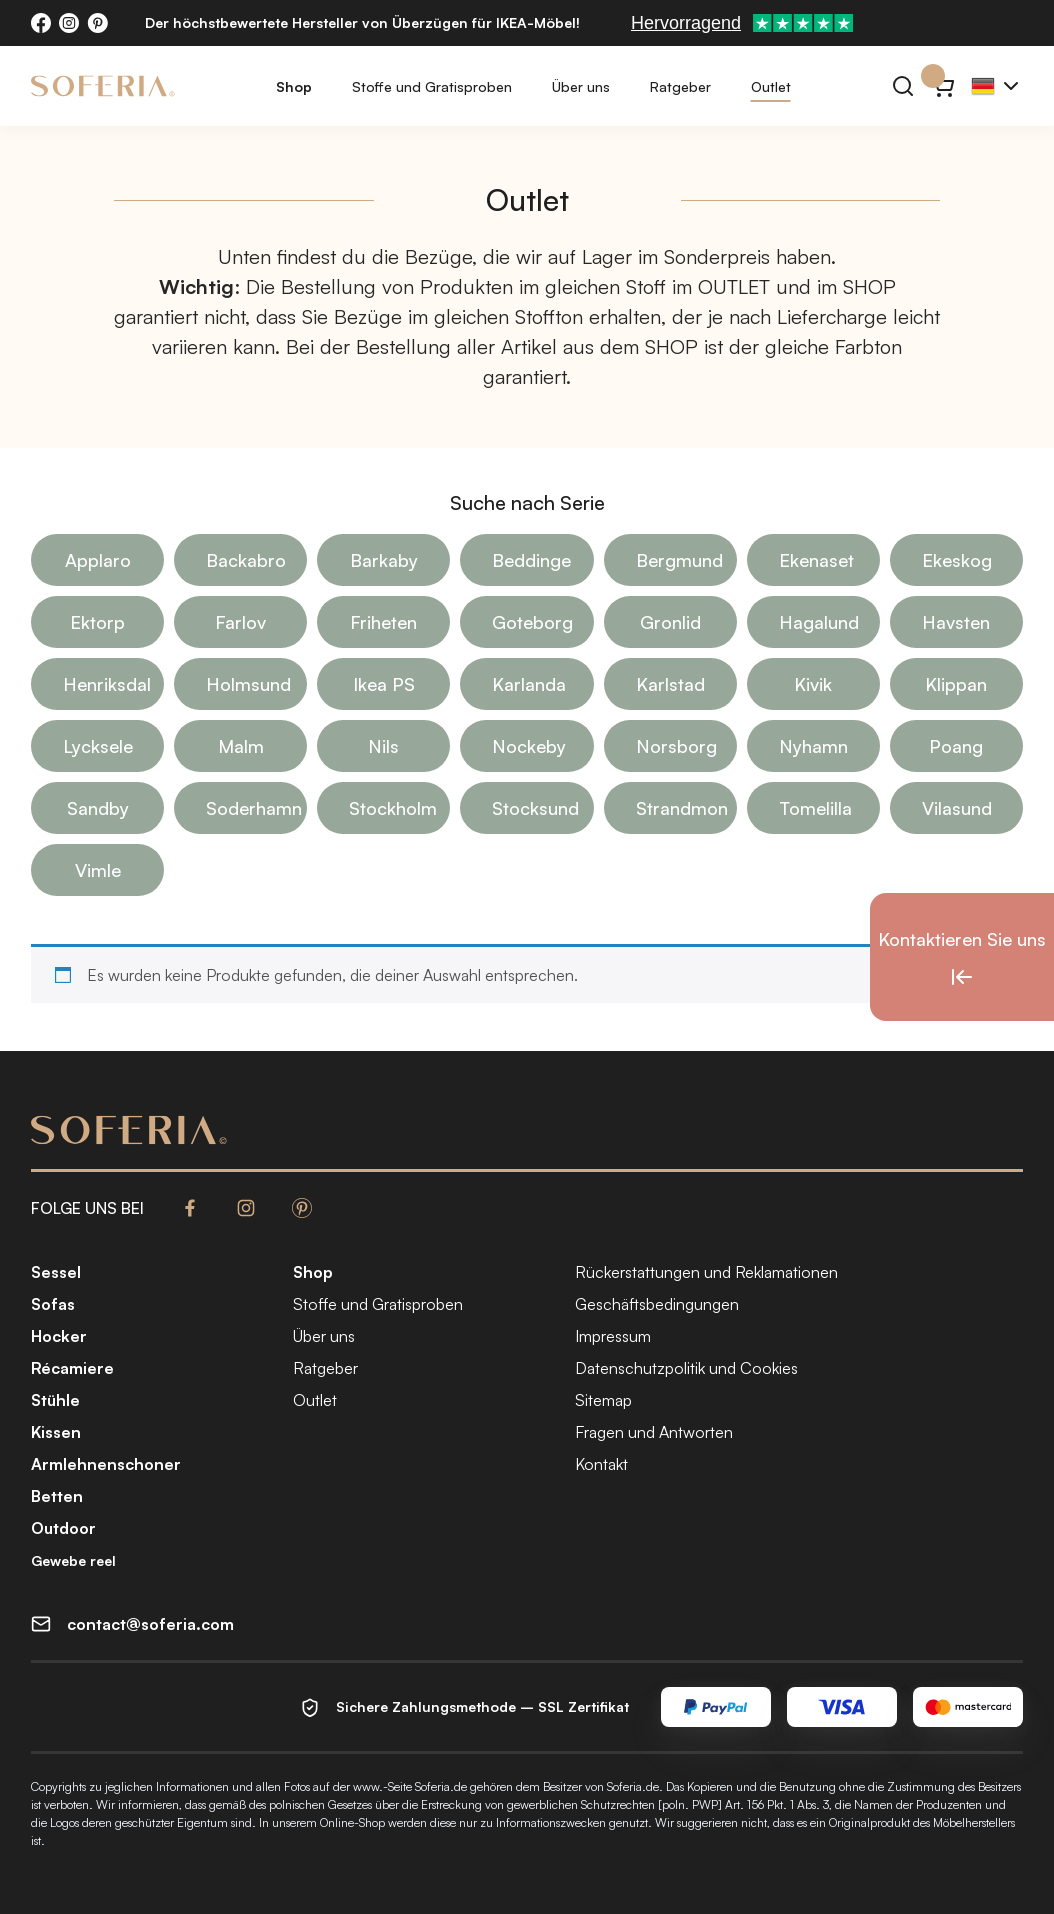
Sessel (56, 1272)
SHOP (869, 286)
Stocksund (535, 808)
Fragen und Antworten (654, 1432)
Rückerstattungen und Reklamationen (706, 1272)
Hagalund (819, 622)
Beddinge (531, 560)
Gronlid (670, 622)
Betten (57, 1496)
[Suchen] (903, 86)
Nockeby (529, 746)
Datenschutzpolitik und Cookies (686, 1368)
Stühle (55, 1400)
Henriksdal (107, 684)
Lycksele (98, 746)
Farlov (240, 622)
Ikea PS (384, 684)
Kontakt (601, 1464)
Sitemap (603, 1400)
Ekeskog (957, 560)
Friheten (383, 622)
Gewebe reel (73, 1560)
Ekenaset (816, 560)
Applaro (98, 560)
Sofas (53, 1304)
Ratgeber (680, 86)
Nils (383, 746)
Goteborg (532, 622)
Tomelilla (815, 808)
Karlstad (670, 684)
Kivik (813, 684)
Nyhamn (813, 746)
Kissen (56, 1432)
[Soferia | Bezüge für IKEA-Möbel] (103, 86)
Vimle (98, 870)
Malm (241, 746)
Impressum (613, 1336)
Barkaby (384, 560)
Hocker (59, 1336)
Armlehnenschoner (106, 1464)
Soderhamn (254, 808)
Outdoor (63, 1528)
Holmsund (248, 684)
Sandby (98, 808)
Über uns (581, 86)
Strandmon (682, 808)
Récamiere (72, 1368)
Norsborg (676, 746)
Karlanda (529, 684)
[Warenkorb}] (943, 86)
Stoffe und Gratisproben (432, 86)
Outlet (771, 86)
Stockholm (393, 808)
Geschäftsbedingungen (657, 1304)
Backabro (246, 560)
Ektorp (97, 622)
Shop (294, 86)
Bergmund (679, 560)
